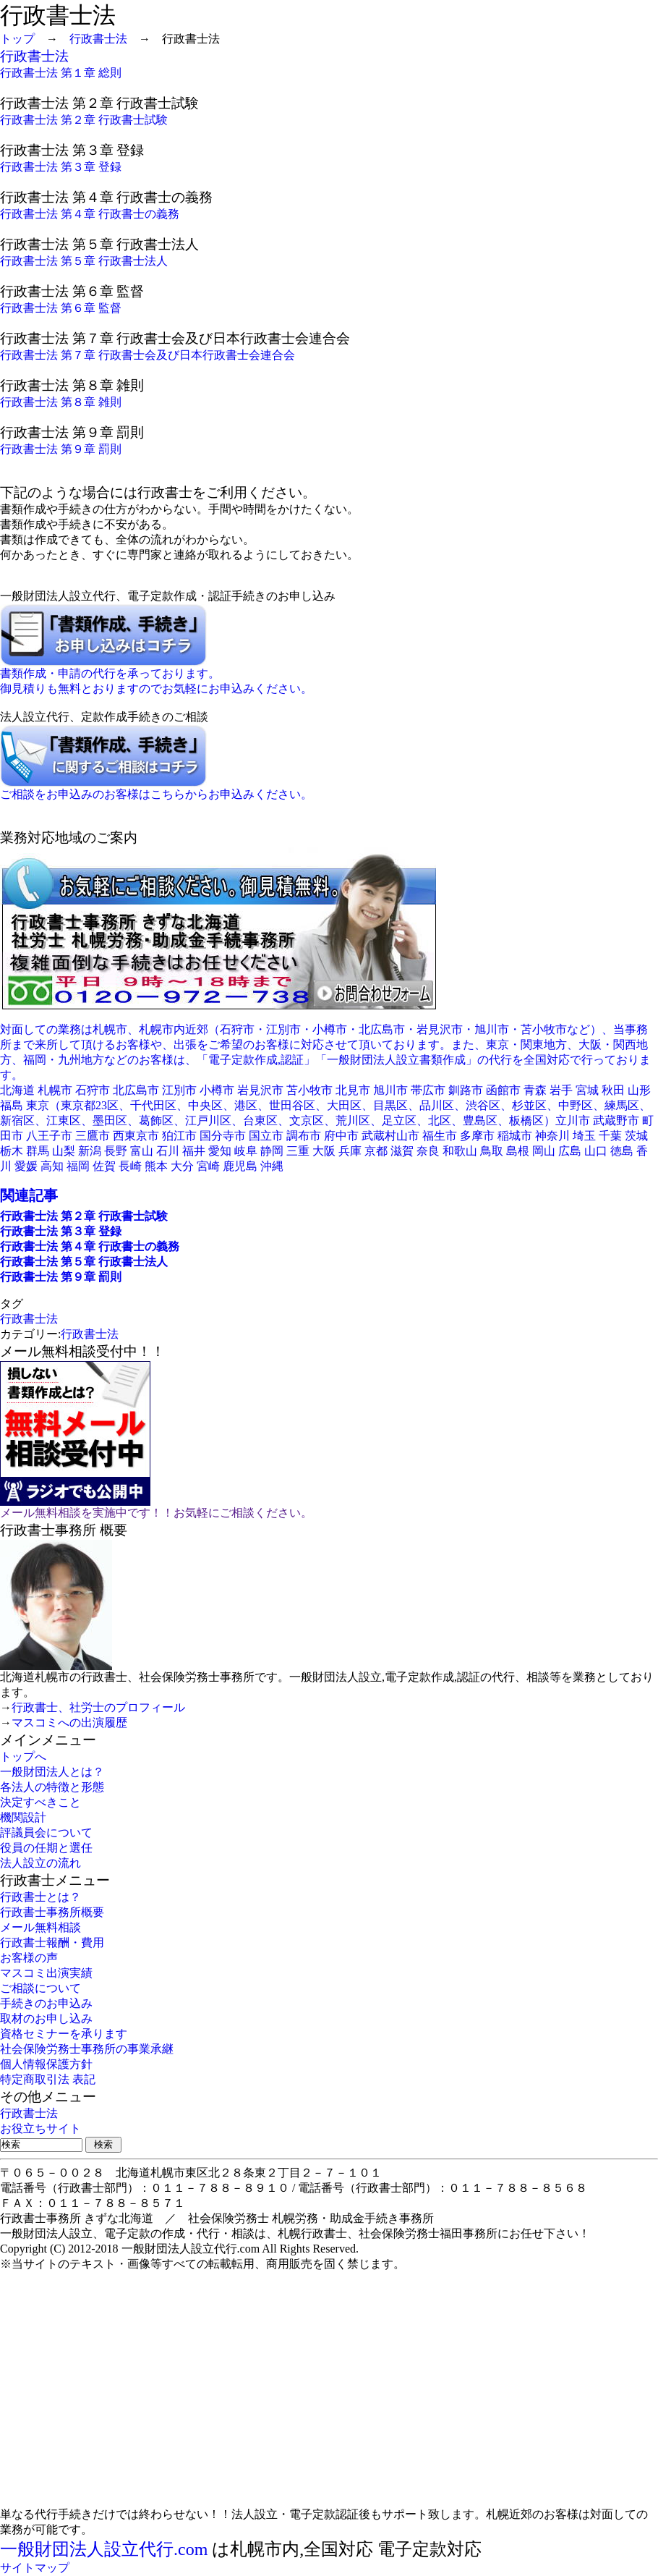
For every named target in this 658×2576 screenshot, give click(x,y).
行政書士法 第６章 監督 (60, 308)
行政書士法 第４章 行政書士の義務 (89, 214)
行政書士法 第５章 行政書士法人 (84, 261)
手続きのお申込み (46, 2003)
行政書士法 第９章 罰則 (60, 449)
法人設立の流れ (40, 1863)
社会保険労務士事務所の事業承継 (87, 2049)
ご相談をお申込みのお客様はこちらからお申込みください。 (156, 794)
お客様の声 (29, 1958)
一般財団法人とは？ (52, 1772)
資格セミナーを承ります (63, 2034)
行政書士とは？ (40, 1897)
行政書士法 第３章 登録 (60, 167)
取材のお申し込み (46, 2018)
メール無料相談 (40, 1927)
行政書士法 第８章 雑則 (60, 402)
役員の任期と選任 (46, 1848)
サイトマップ (34, 2568)
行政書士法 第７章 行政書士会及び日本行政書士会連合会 (147, 355)
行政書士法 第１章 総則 (60, 73)
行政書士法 (98, 39)
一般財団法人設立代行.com (104, 2549)
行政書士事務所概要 (52, 1912)
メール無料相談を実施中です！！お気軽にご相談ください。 (156, 1513)
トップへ (23, 1756)
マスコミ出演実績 (46, 1973)
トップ (17, 39)
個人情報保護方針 (46, 2064)
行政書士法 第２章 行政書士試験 (84, 120)
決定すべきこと (40, 1802)
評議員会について (46, 1832)
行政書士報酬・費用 (52, 1942)
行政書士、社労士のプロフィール (98, 1707)
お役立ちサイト (40, 2128)
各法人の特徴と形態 (52, 1787)
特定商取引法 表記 (47, 2079)
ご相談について (40, 1988)
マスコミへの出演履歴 (69, 1722)
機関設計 (23, 1817)
